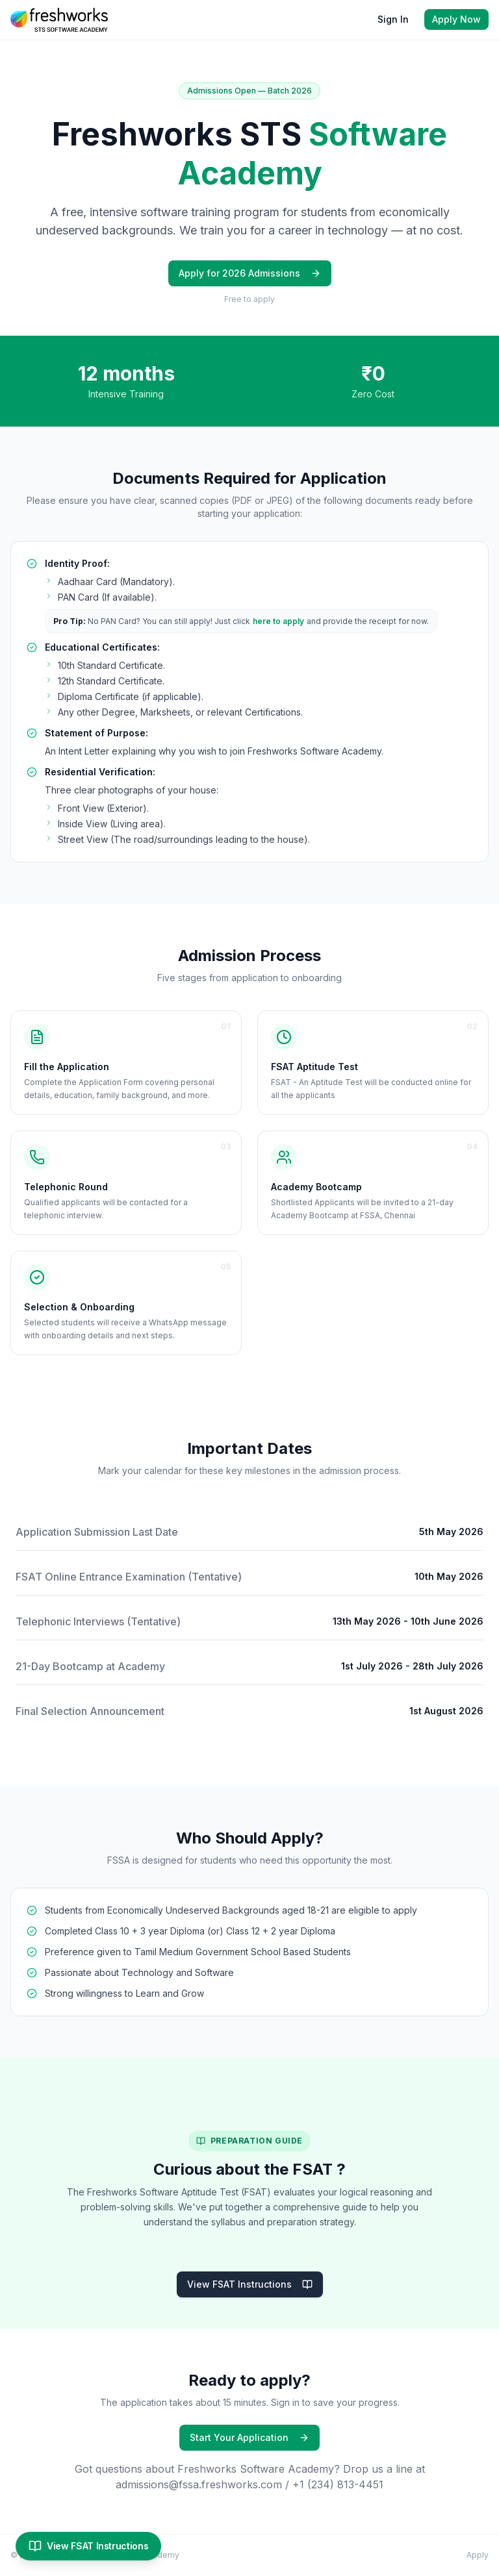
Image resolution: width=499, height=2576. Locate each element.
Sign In (393, 19)
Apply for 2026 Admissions (250, 273)
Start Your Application (249, 2437)
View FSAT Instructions (250, 2284)
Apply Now (456, 19)
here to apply (278, 621)
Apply (478, 2555)
